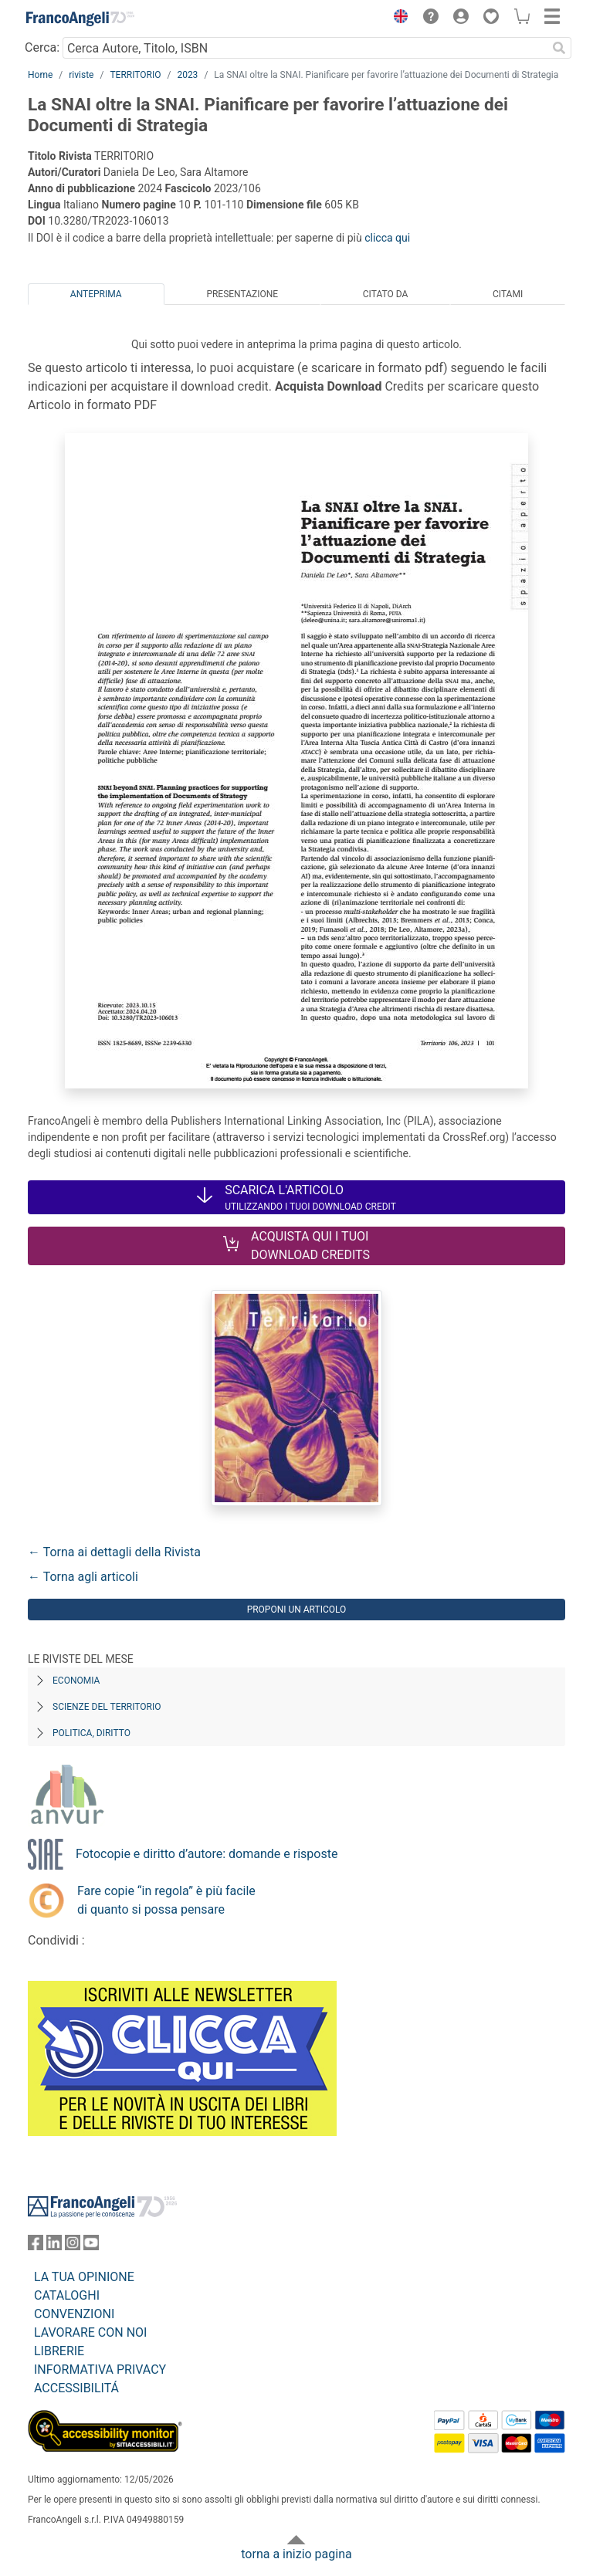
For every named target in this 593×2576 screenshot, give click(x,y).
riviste (81, 74)
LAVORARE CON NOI (90, 2332)
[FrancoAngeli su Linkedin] (54, 2246)
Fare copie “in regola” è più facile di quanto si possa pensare (166, 1900)
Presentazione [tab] (242, 294)
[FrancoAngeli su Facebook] (35, 2246)
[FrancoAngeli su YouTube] (91, 2246)
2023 (187, 74)
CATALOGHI (67, 2295)
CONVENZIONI (74, 2314)
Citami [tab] (508, 294)
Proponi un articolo (297, 1609)
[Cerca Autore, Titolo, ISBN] (305, 48)
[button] (396, 19)
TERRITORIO (135, 74)
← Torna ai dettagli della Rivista (114, 1552)
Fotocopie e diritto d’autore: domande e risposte (206, 1854)
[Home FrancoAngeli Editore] (80, 18)
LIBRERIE (59, 2351)
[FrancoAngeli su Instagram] (72, 2246)
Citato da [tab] (385, 294)
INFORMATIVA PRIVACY (100, 2369)
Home (40, 74)
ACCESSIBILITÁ (76, 2388)
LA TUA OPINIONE (84, 2277)
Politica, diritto (91, 1733)
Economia (76, 1680)
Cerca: (42, 47)
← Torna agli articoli (83, 1576)
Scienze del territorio (107, 1706)
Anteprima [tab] (96, 294)
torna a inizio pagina (296, 2554)
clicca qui (387, 238)
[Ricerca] (559, 48)
